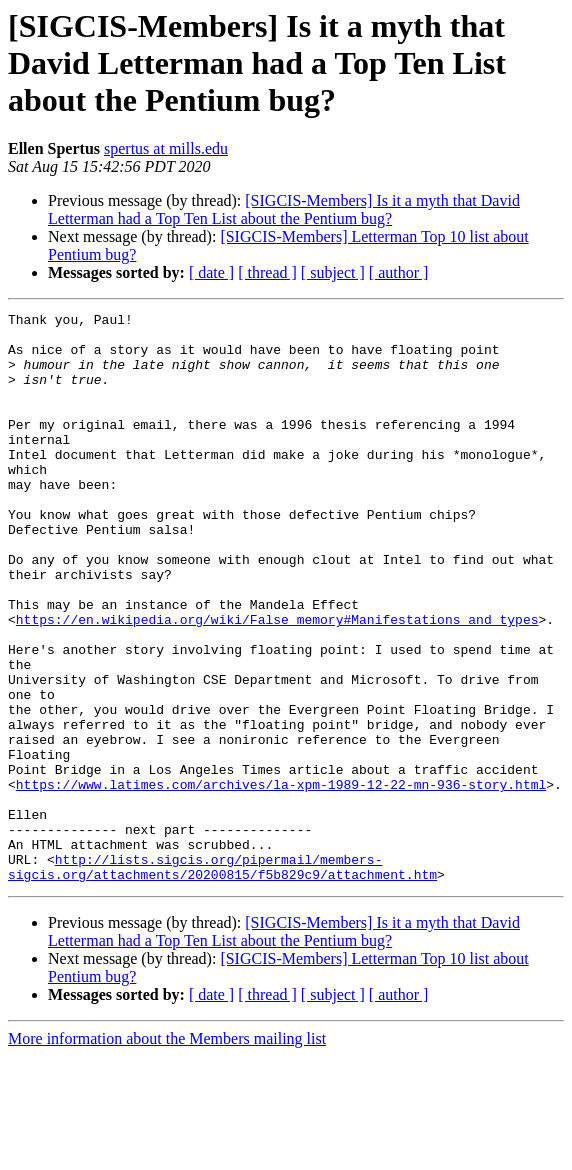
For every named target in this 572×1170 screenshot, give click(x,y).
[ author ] (399, 272)
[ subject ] (333, 272)
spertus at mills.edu (166, 148)
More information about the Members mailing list (167, 1152)
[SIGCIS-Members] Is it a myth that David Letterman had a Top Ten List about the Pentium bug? (284, 209)
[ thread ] (267, 272)
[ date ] (211, 272)
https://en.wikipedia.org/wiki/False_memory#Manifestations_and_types (277, 682)
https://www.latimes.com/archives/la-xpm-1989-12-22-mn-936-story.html (281, 880)
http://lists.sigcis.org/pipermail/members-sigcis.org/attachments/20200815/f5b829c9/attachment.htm (222, 979)
